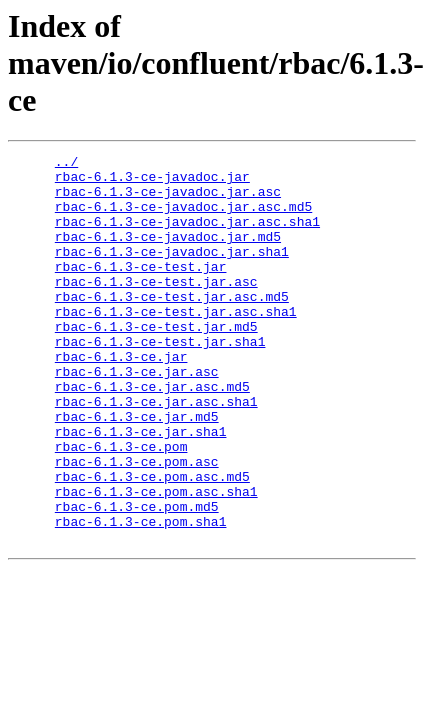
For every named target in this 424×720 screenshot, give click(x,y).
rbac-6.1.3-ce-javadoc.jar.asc (168, 200)
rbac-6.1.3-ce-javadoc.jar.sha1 (172, 272)
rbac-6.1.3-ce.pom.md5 (137, 578)
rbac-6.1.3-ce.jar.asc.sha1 (156, 452)
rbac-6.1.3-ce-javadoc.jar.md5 (168, 254)
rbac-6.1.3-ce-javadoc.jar (152, 182)
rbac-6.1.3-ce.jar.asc (137, 416)
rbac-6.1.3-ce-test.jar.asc (156, 308)
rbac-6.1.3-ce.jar (121, 398)
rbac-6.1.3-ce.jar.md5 (137, 470)
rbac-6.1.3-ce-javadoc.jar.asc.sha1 (187, 236)
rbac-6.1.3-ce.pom (121, 506)
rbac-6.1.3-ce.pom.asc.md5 (152, 542)
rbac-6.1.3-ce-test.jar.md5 (156, 362)
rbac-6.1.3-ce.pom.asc (137, 524)
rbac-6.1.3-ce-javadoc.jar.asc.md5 (183, 218)
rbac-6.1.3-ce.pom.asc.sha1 (156, 560)
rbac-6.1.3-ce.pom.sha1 (141, 596)
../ (66, 164)
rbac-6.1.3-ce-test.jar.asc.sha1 (176, 344)
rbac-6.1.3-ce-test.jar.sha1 (160, 380)
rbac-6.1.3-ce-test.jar (141, 290)
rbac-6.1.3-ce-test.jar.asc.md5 (172, 326)
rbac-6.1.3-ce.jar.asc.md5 (152, 434)
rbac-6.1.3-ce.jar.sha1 (141, 488)
